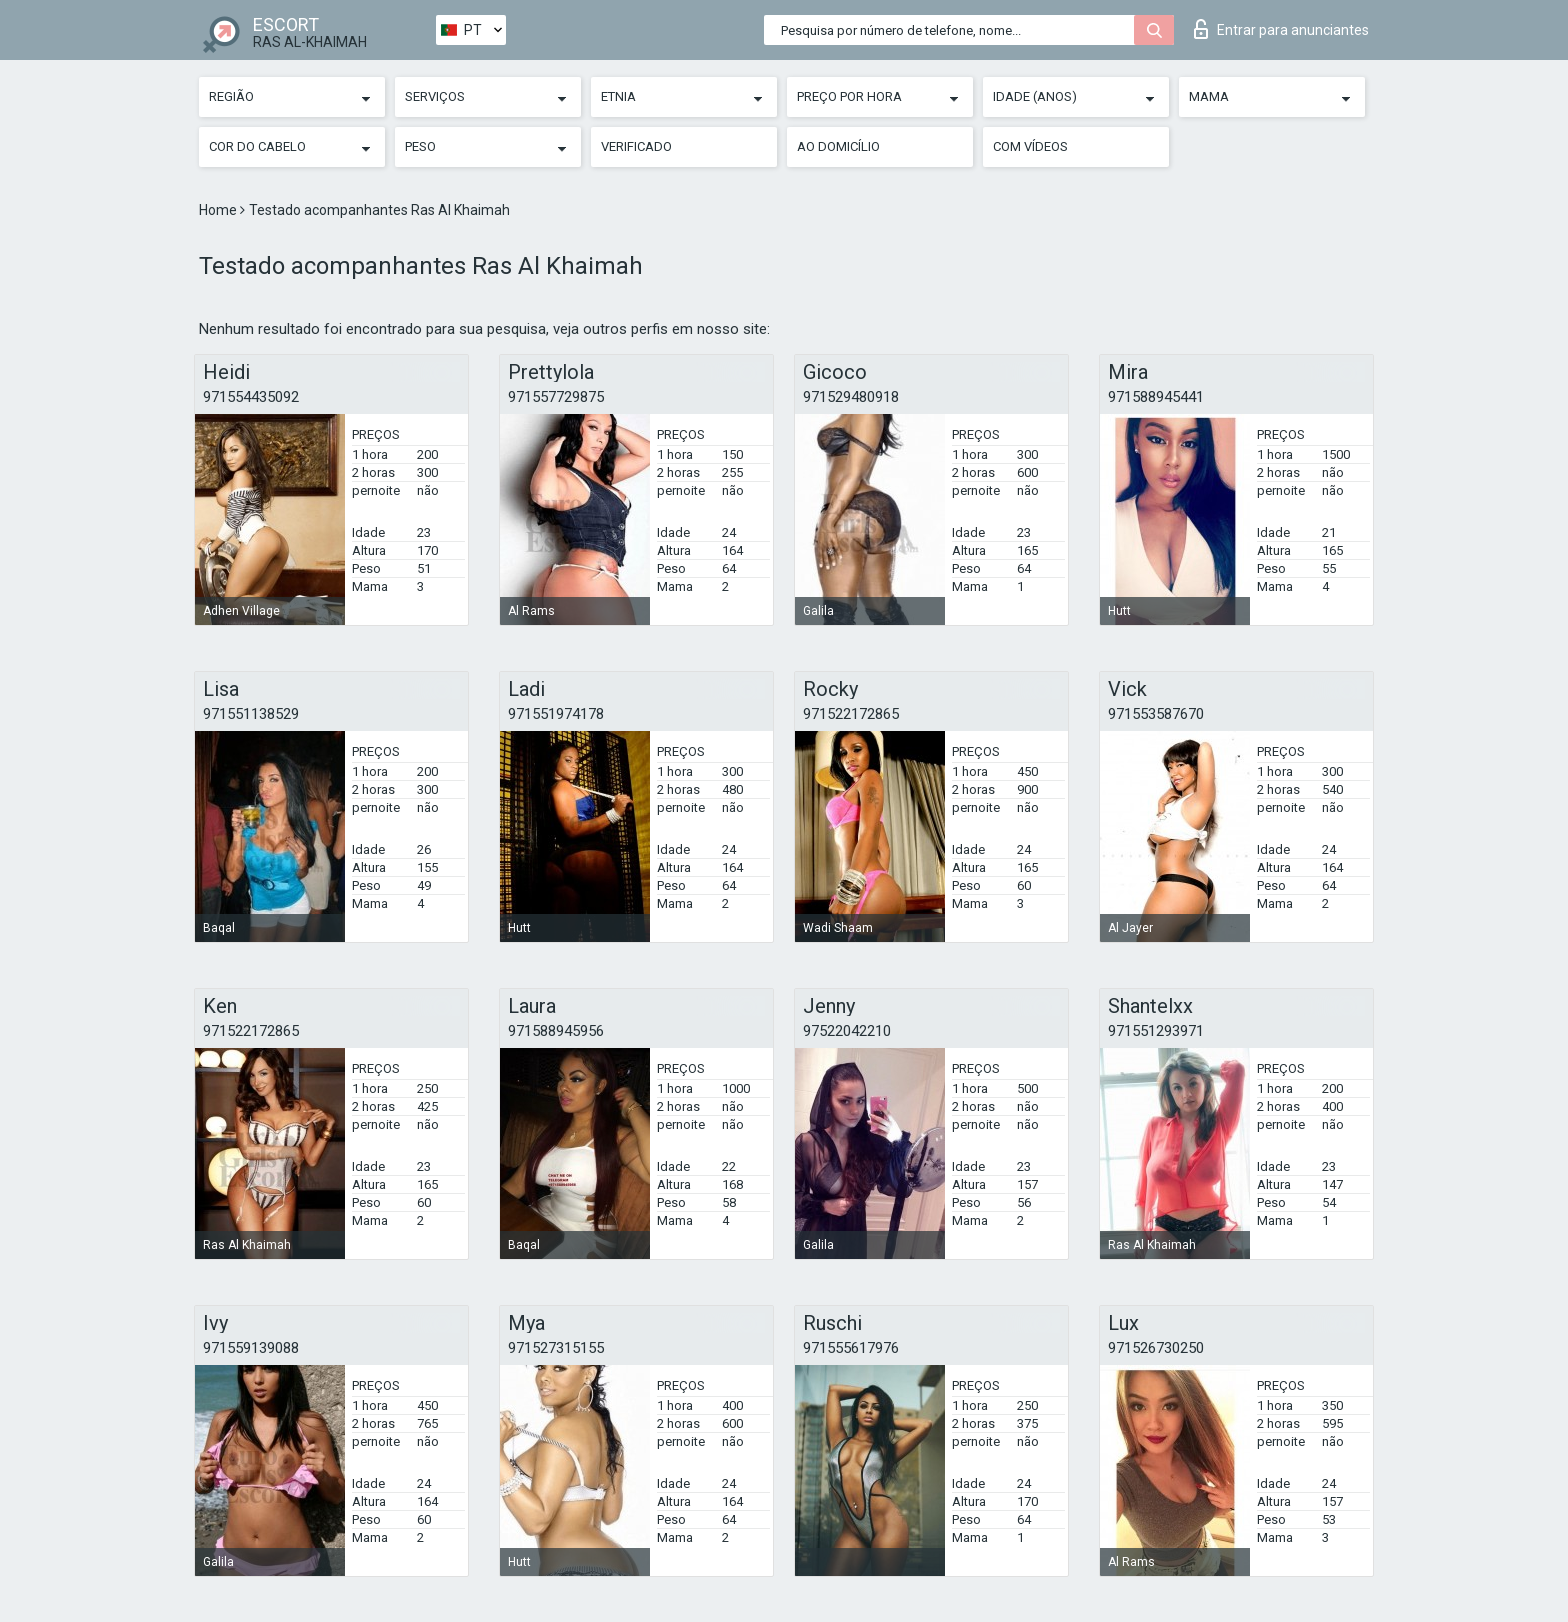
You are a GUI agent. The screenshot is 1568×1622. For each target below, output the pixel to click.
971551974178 (556, 714)
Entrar (1281, 29)
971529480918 (851, 397)
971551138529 (251, 714)
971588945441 (1156, 397)
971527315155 (556, 1348)
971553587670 (1156, 714)
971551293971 (1156, 1031)
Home (219, 210)
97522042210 (847, 1031)
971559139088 (251, 1348)
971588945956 (556, 1031)
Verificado (636, 146)
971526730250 (1156, 1348)
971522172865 (851, 714)
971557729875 (556, 397)
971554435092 (251, 397)
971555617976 (851, 1348)
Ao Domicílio (838, 146)
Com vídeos (1030, 146)
